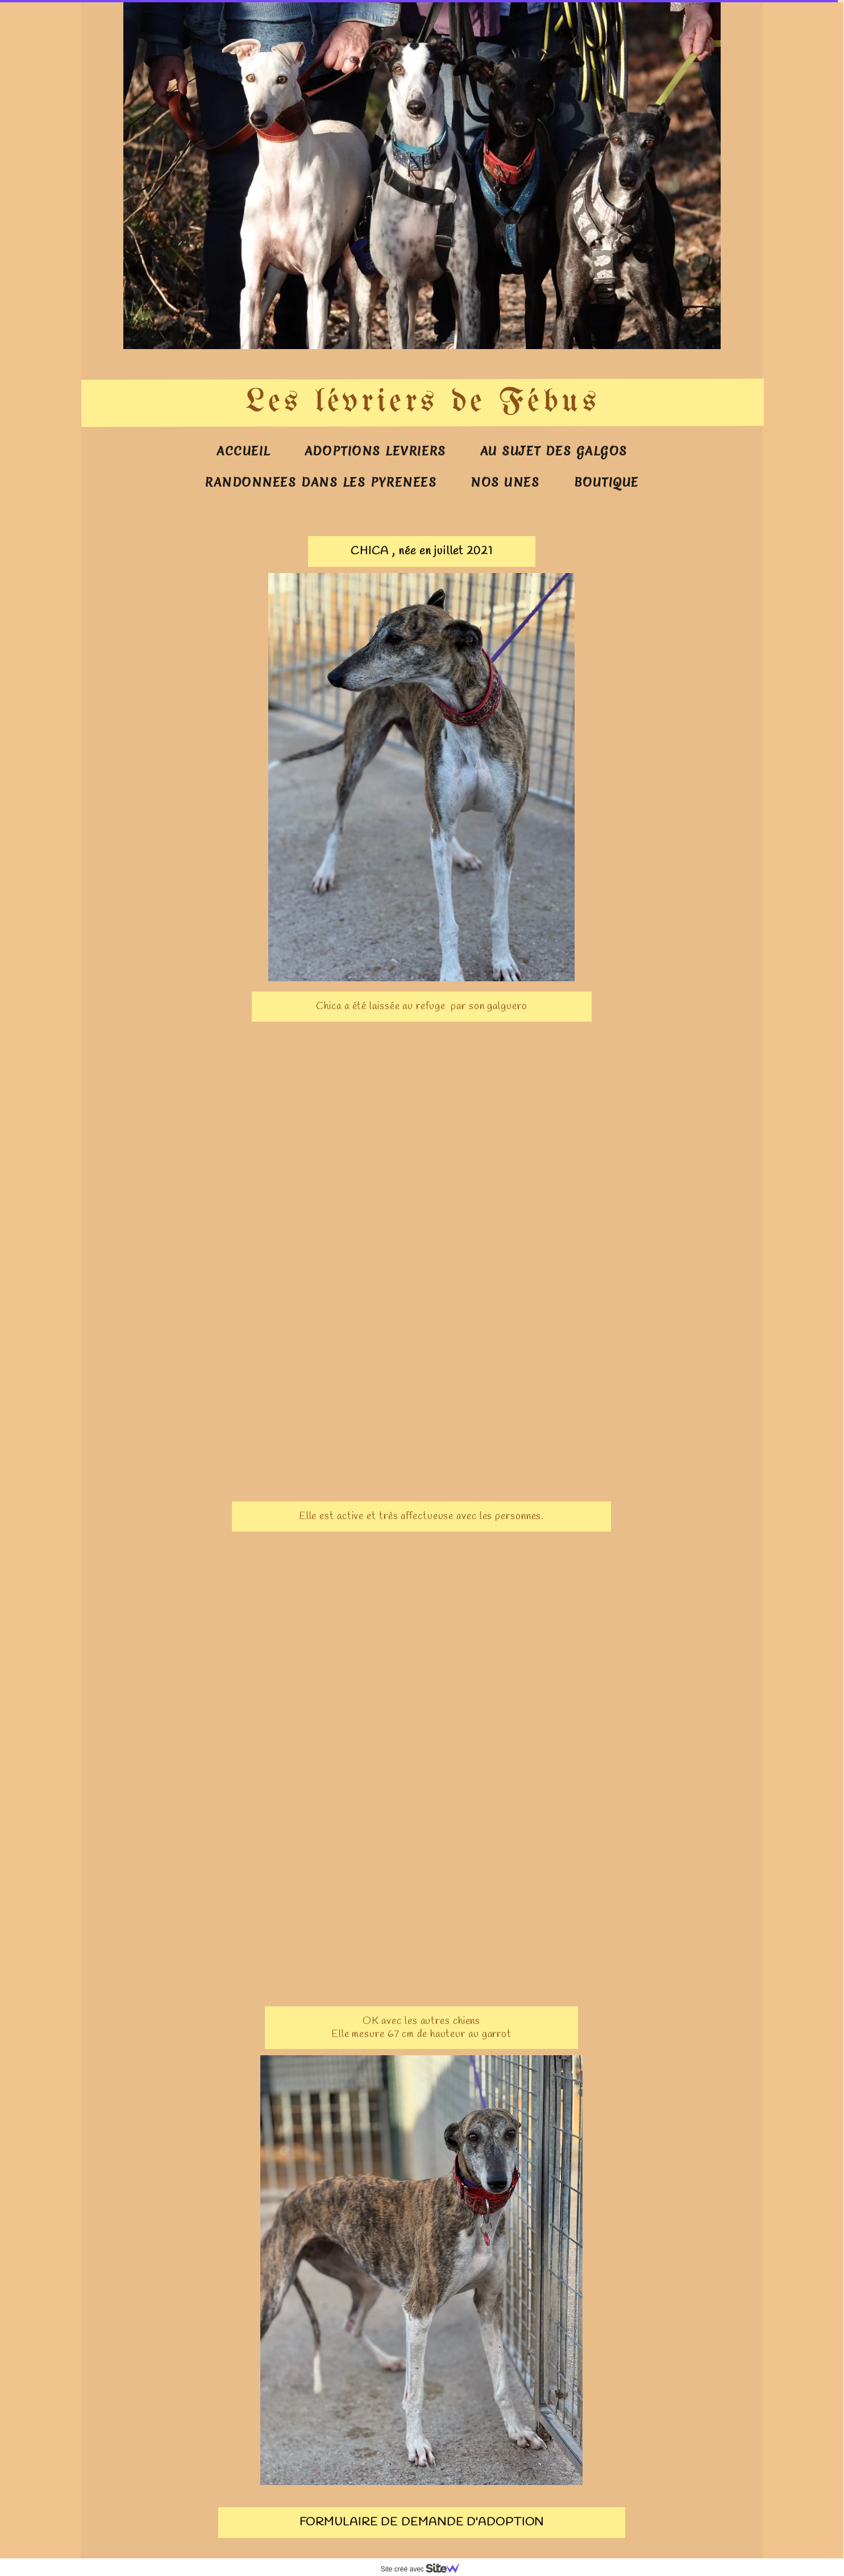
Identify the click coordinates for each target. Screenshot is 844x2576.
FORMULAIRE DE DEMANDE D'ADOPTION (422, 2522)
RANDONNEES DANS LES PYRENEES (320, 482)
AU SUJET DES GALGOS (553, 451)
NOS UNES (505, 482)
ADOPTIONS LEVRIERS (375, 451)
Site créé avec (424, 2569)
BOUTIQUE (606, 482)
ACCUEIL (244, 451)
